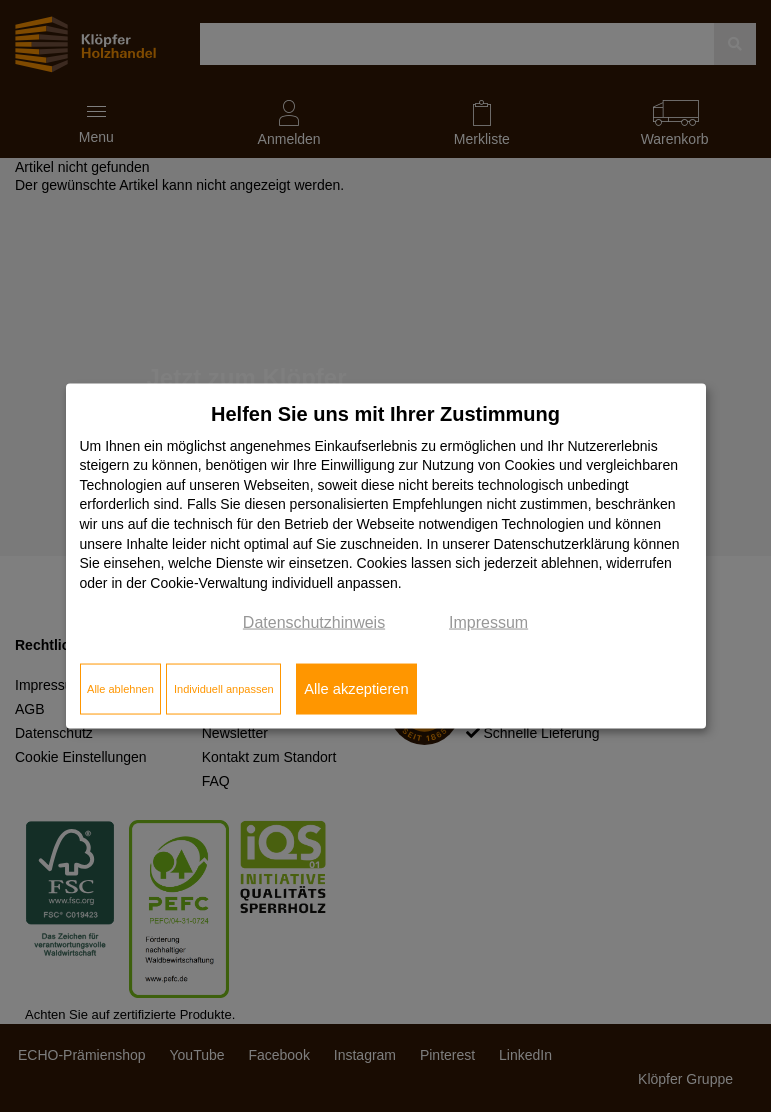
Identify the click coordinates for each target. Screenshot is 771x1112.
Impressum (488, 622)
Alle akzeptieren (356, 689)
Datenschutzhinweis (314, 622)
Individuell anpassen (224, 689)
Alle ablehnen (120, 689)
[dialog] (386, 556)
